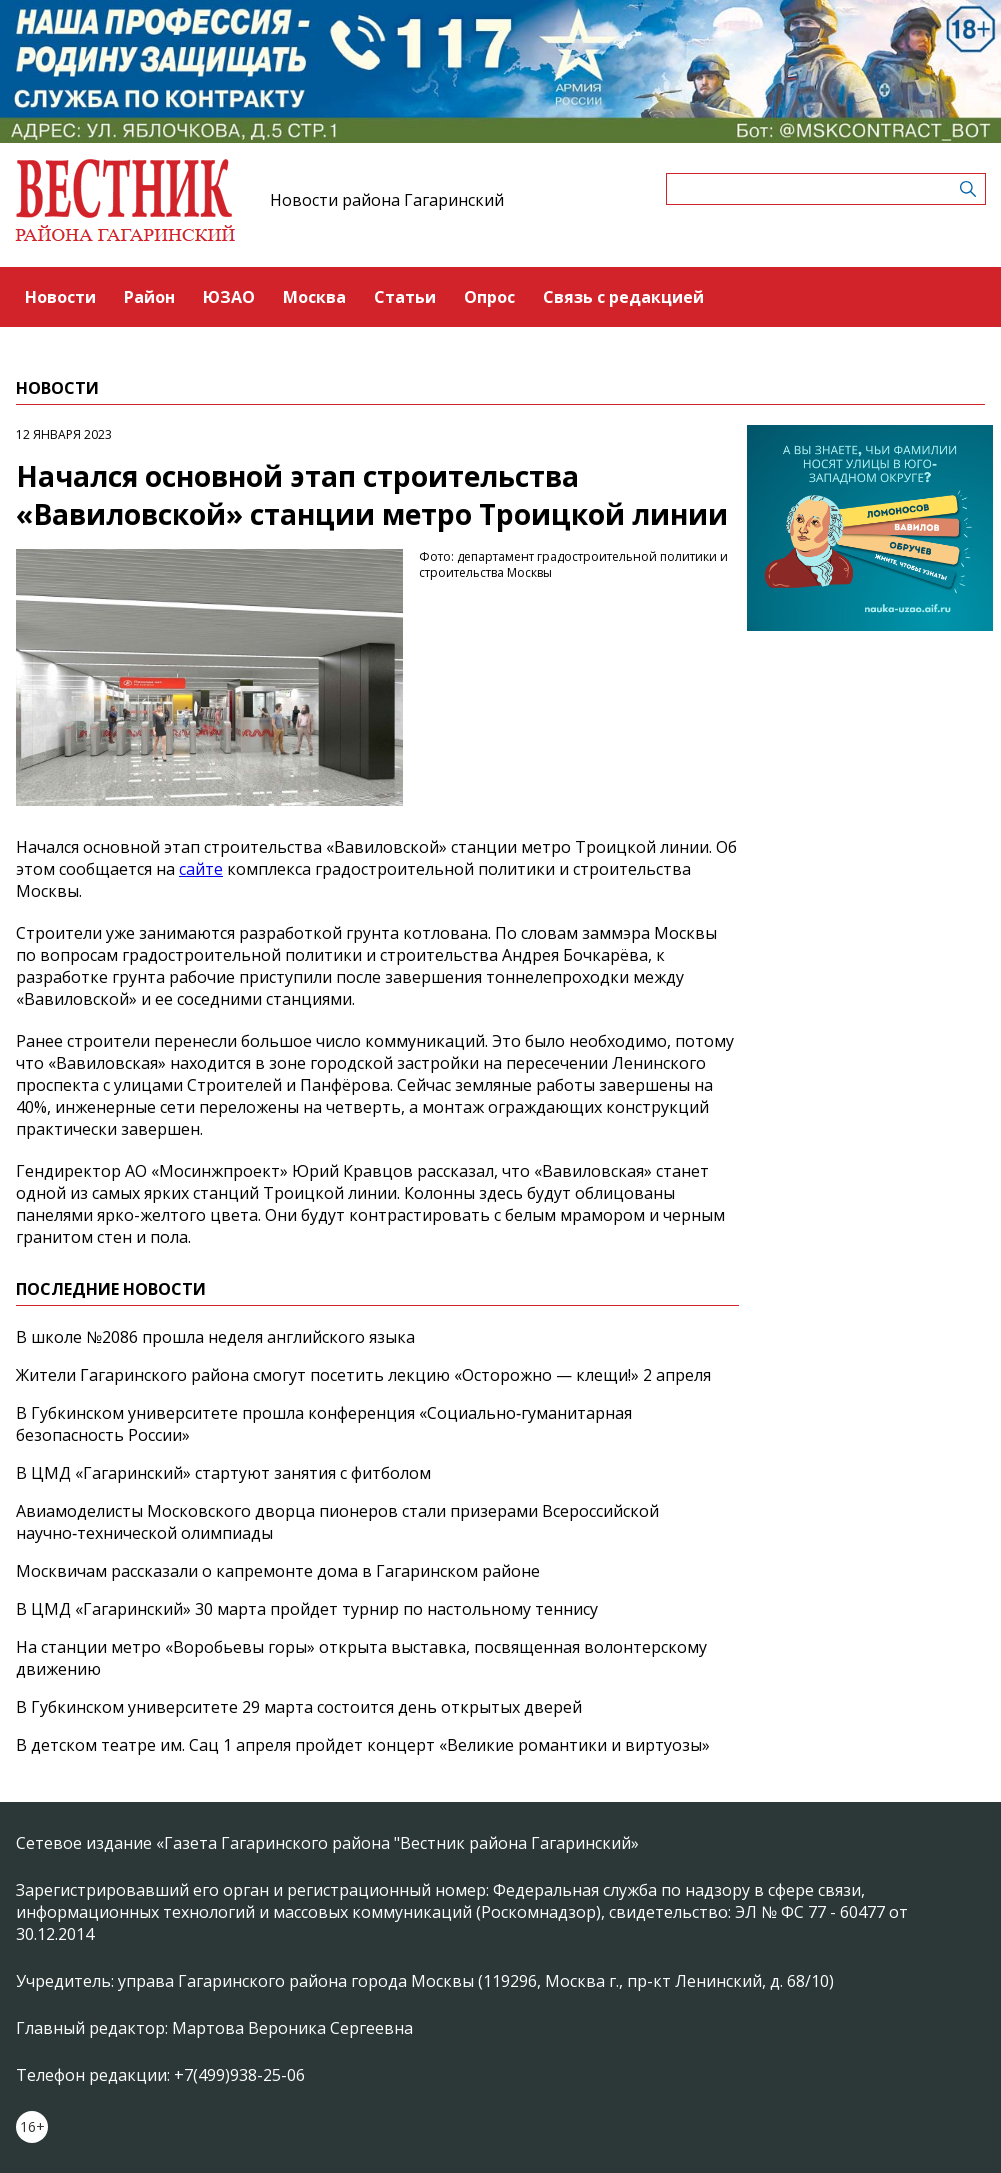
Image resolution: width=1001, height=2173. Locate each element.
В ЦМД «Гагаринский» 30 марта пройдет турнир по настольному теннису (307, 1609)
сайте (201, 869)
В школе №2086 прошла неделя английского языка (215, 1337)
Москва (314, 297)
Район (149, 297)
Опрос (489, 297)
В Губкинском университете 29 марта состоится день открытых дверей (299, 1707)
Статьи (405, 297)
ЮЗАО (229, 297)
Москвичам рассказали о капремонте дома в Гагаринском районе (278, 1571)
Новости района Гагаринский (387, 200)
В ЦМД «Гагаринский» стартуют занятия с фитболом (223, 1473)
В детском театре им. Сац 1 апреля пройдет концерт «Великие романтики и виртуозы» (363, 1745)
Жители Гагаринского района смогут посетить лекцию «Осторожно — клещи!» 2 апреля (363, 1375)
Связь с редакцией (623, 297)
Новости (60, 297)
